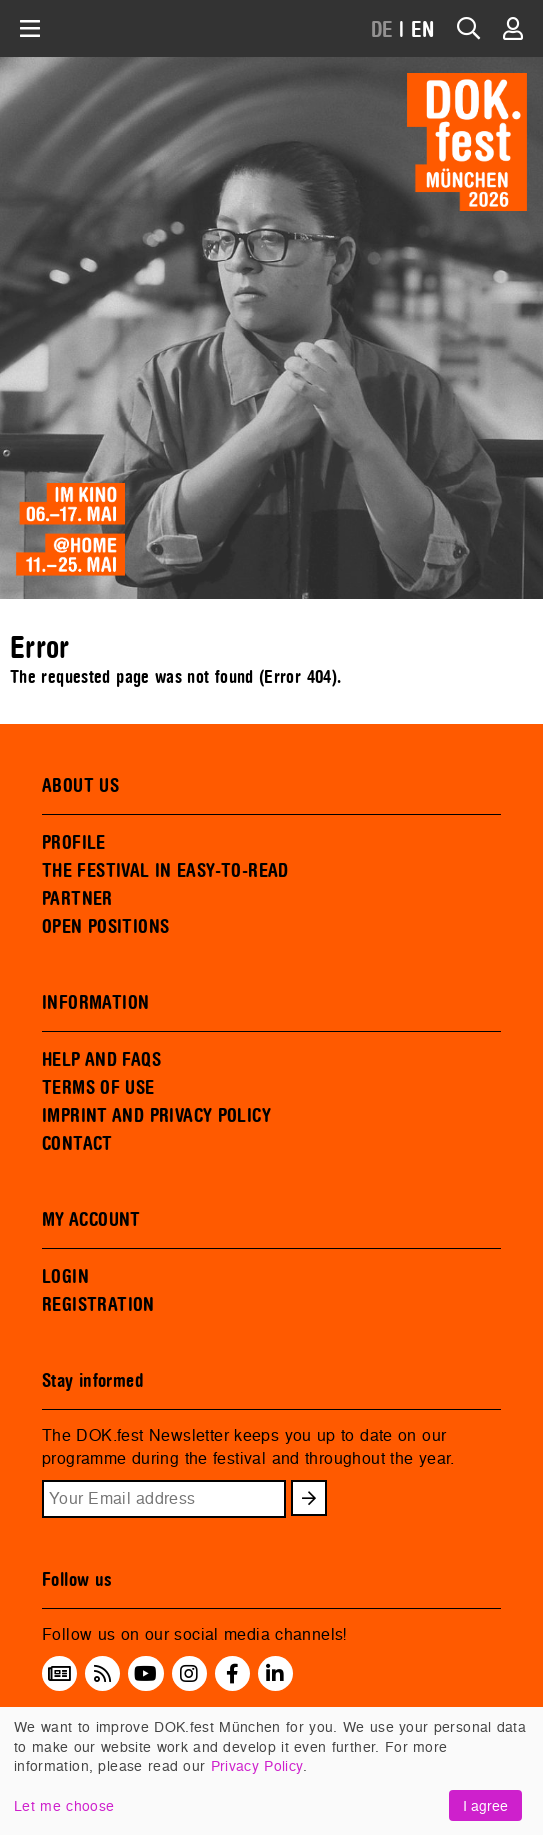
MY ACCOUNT (91, 1220)
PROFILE (74, 843)
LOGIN (65, 1277)
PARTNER (77, 899)
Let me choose (64, 1805)
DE (382, 30)
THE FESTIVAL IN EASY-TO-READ (165, 871)
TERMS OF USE (98, 1088)
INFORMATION (95, 1003)
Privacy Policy (257, 1765)
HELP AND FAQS (101, 1060)
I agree (485, 1805)
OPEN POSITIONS (105, 927)
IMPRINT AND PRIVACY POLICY (156, 1116)
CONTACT (77, 1144)
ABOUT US (80, 786)
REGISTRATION (98, 1305)
